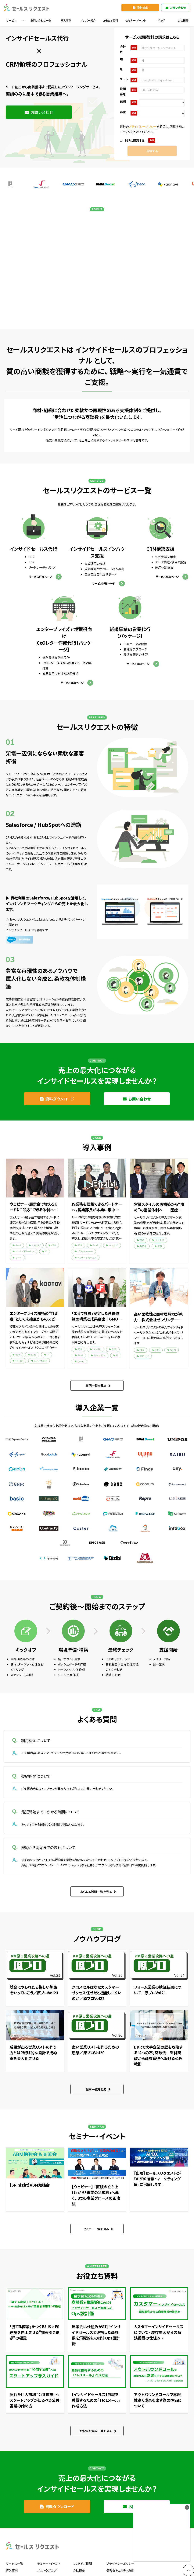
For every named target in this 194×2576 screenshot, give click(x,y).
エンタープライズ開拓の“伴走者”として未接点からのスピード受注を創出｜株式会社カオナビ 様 (34, 1316)
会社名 (123, 49)
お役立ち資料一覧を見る (96, 2431)
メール (124, 79)
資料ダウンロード (59, 1099)
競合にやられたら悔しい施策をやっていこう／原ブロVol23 (34, 1989)
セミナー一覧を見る (96, 2229)
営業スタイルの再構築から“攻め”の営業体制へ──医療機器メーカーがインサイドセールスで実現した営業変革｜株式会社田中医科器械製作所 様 (159, 1207)
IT (46, 1251)
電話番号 (123, 91)
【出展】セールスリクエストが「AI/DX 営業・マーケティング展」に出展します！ (157, 2178)
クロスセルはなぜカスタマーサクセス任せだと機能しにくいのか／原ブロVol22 (96, 1992)
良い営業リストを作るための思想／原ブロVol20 (95, 2049)
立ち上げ (36, 1245)
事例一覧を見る (96, 1385)
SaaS (18, 1245)
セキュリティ (99, 1355)
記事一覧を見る (96, 2089)
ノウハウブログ (46, 2570)
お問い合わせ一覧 (41, 20)
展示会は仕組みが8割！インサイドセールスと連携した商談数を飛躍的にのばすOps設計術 (96, 2335)
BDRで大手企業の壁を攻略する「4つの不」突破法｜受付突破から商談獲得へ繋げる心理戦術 (158, 2055)
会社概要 (183, 20)
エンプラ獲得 (40, 1360)
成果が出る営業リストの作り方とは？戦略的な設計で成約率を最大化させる (33, 2052)
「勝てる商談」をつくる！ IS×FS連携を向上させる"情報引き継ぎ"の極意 (34, 2332)
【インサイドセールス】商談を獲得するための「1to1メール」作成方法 (96, 2400)
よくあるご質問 (82, 2563)
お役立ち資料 (110, 20)
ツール (19, 1257)
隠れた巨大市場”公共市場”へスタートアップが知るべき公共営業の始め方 (34, 2400)
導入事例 (66, 20)
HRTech (19, 1360)
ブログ (161, 20)
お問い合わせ (178, 7)
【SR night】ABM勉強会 (30, 2185)
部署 (123, 112)
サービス (11, 20)
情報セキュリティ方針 (120, 2570)
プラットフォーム (85, 1251)
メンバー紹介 (88, 20)
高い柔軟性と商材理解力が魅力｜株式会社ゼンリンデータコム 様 (158, 1317)
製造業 (143, 1246)
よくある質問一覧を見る (96, 1891)
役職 (123, 101)
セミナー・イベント (135, 20)
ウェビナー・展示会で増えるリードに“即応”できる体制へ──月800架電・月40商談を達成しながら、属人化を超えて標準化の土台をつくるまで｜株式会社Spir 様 (35, 1207)
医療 (159, 1246)
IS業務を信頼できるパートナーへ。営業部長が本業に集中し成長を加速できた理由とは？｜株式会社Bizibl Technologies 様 (97, 1207)
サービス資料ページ (138, 664)
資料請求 (142, 7)
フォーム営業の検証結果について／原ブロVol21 (157, 1989)
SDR (80, 1245)
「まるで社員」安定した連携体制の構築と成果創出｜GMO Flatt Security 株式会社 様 (96, 1316)
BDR (142, 1240)
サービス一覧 (14, 2563)
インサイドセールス (25, 1251)
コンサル (97, 1349)
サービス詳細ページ (40, 576)
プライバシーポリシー (143, 126)
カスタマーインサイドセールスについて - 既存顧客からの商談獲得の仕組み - (158, 2332)
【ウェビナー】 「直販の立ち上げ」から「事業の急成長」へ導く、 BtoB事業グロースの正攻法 (96, 2195)
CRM (53, 1245)
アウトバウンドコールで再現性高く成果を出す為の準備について (157, 2400)
